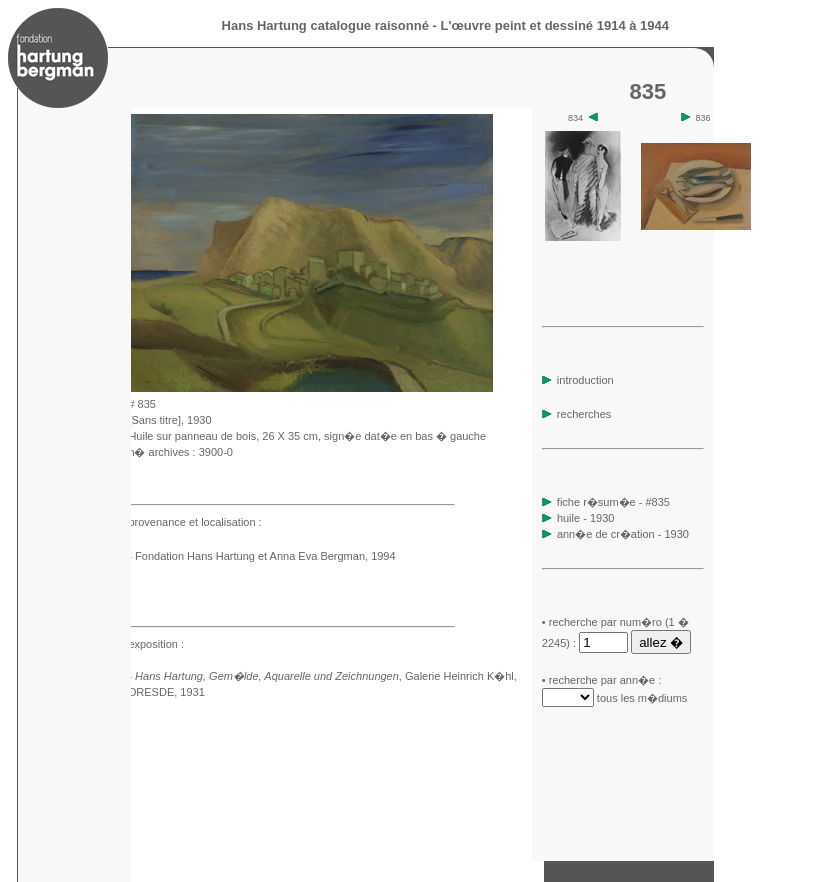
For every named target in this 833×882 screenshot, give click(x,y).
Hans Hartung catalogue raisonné (325, 25)
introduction (578, 380)
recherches (576, 414)
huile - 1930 (586, 518)
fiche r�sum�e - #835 (612, 502)
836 (696, 118)
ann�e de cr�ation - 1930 (623, 534)
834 (583, 118)
